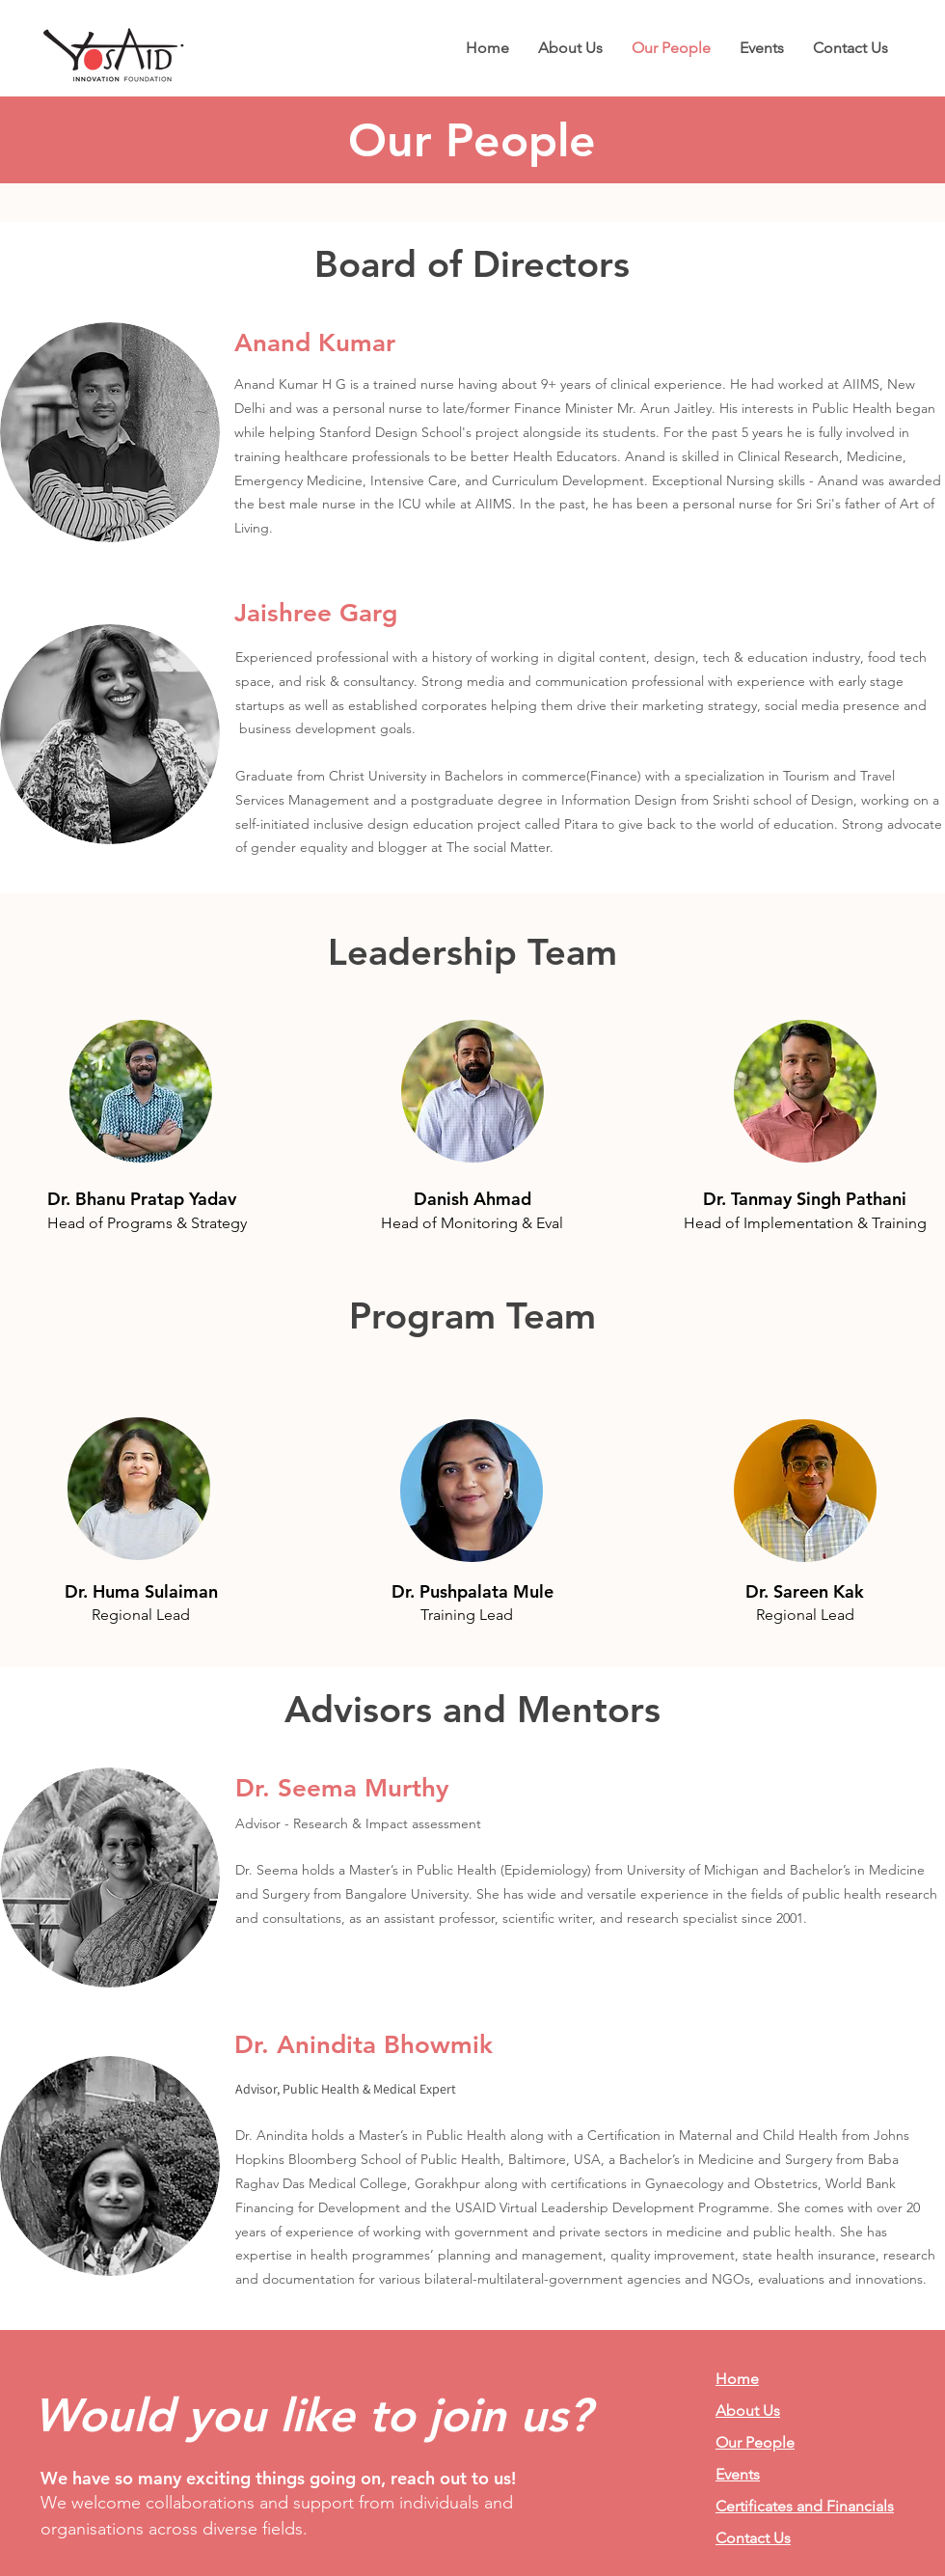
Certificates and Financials (805, 2506)
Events (738, 2474)
